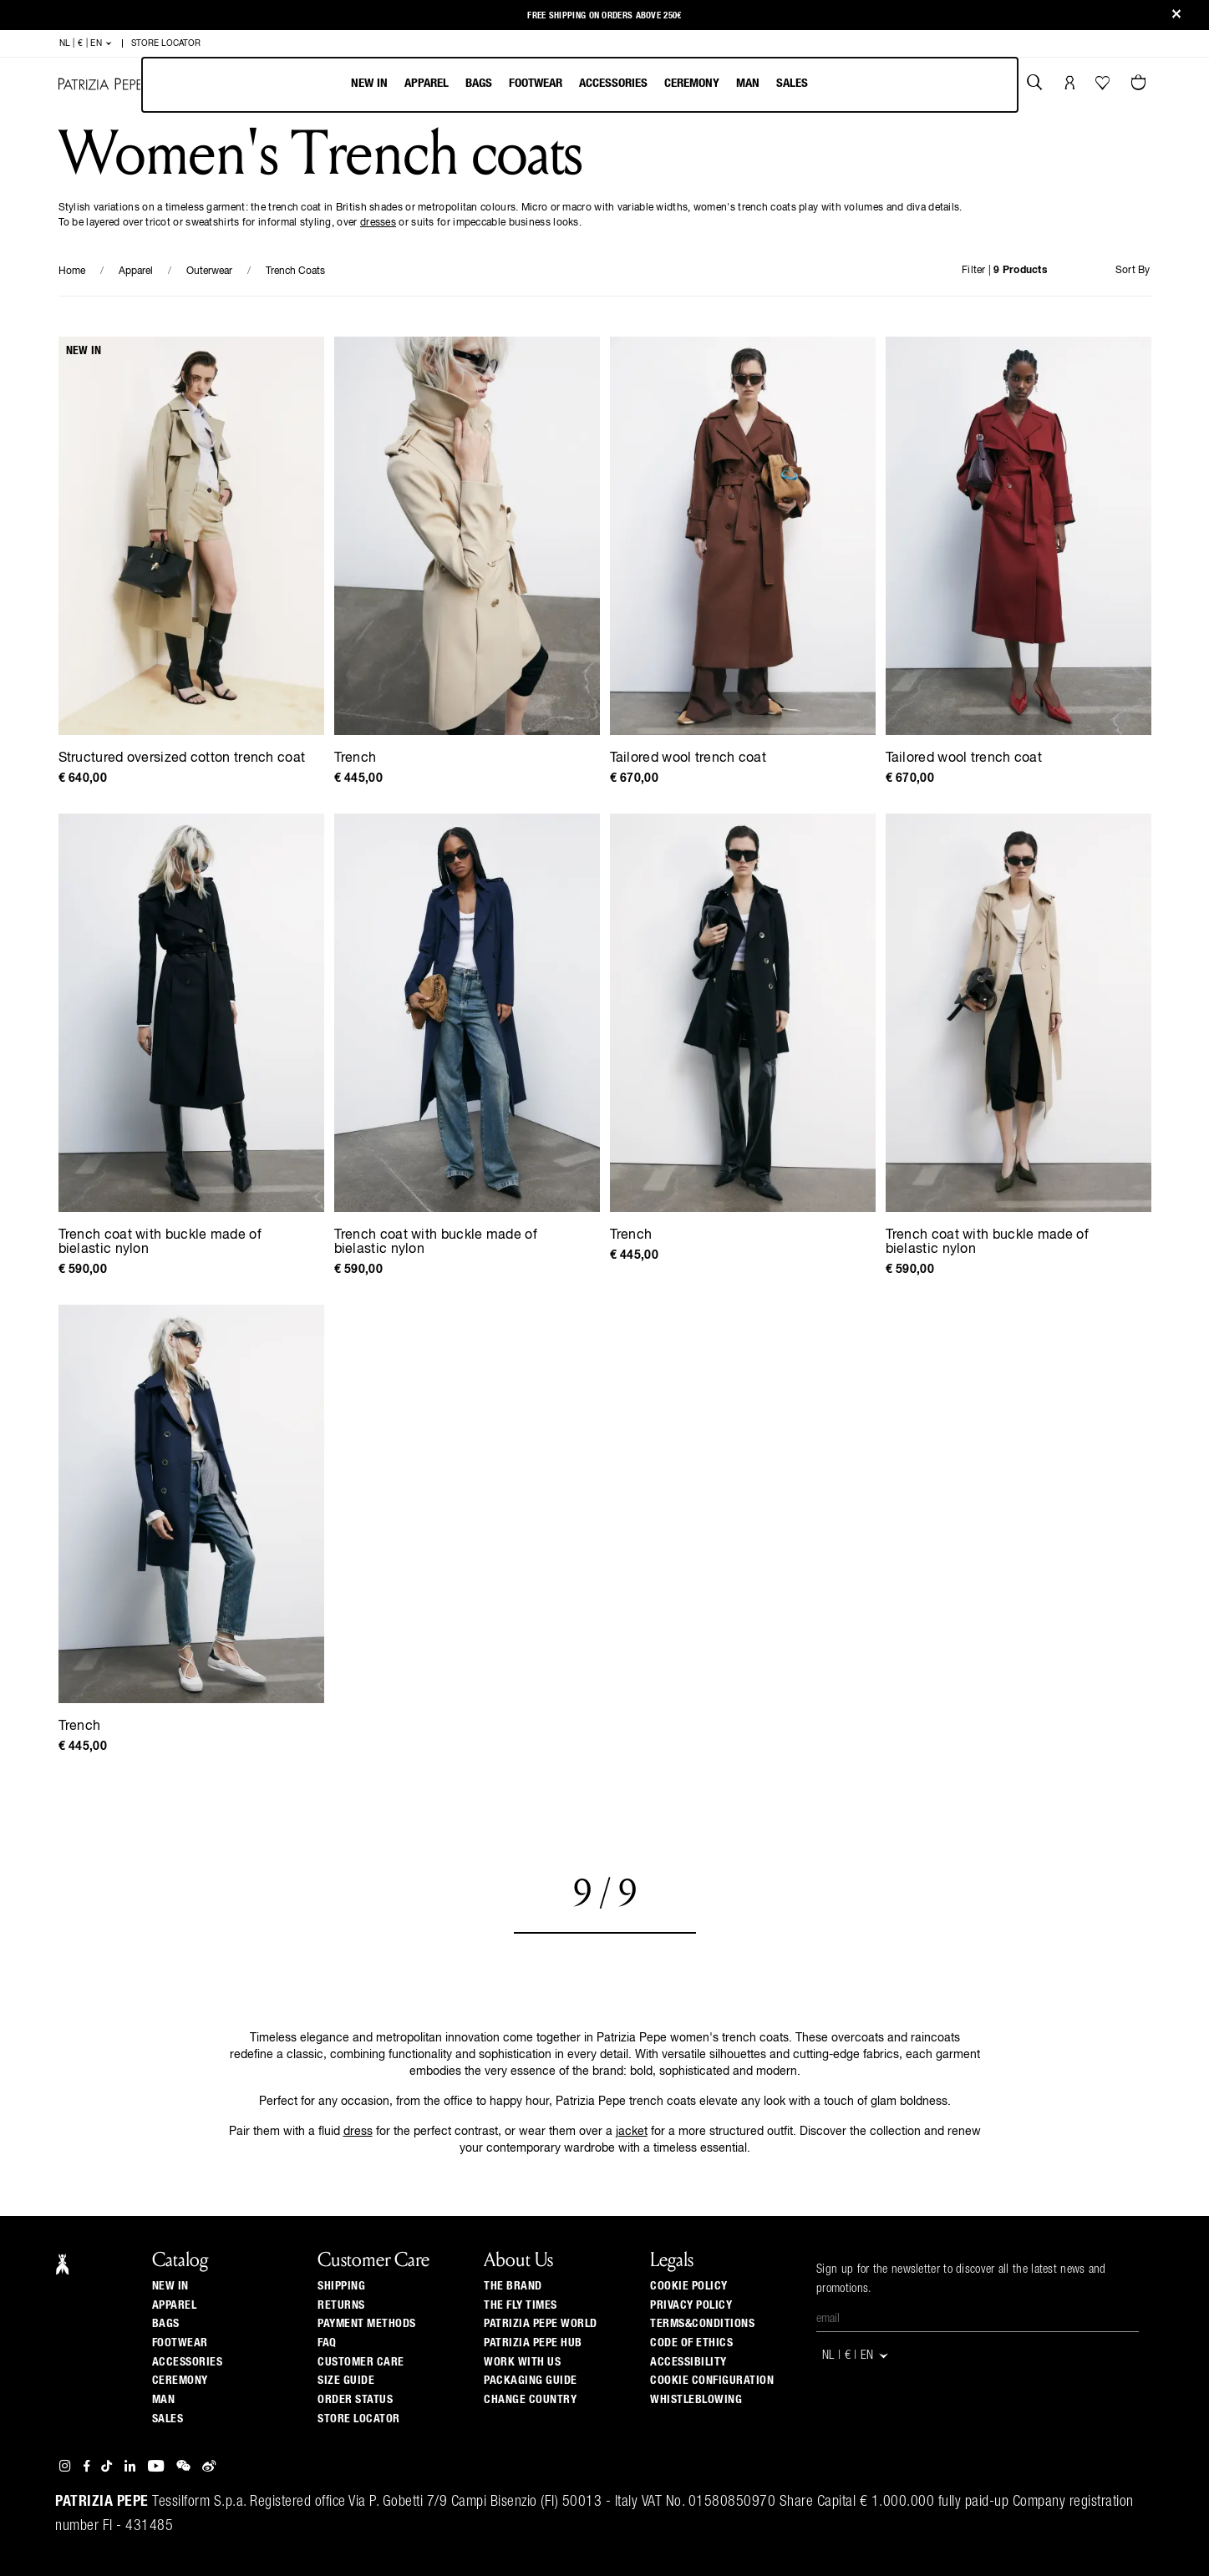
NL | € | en (86, 43)
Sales (792, 83)
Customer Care (360, 2362)
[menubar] (580, 85)
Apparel (426, 83)
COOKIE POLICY (689, 2286)
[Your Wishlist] (1104, 87)
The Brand (513, 2286)
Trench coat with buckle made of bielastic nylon (160, 1242)
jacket (632, 2131)
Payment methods (366, 2324)
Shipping (341, 2286)
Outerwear (209, 271)
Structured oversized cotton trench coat (182, 758)
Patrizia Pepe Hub (533, 2343)
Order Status (355, 2400)
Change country (530, 2400)
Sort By (1133, 271)
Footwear (535, 83)
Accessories (613, 83)
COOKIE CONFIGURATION (712, 2380)
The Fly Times (520, 2305)
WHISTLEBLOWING (696, 2400)
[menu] (579, 85)
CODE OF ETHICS (691, 2343)
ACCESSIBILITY (688, 2362)
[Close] (1176, 15)
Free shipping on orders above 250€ (604, 15)
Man (747, 83)
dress (358, 2131)
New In (369, 83)
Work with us (522, 2362)
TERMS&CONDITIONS (702, 2324)
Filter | (1004, 271)
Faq (327, 2343)
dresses (378, 223)
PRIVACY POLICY (691, 2305)
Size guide (345, 2380)
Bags (478, 83)
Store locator (358, 2419)
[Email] (977, 2319)
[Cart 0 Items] (1140, 84)
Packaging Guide (530, 2380)
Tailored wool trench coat (688, 758)
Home (71, 271)
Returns (341, 2305)
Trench (355, 758)
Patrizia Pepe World (540, 2324)
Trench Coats (295, 271)
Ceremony (691, 83)
